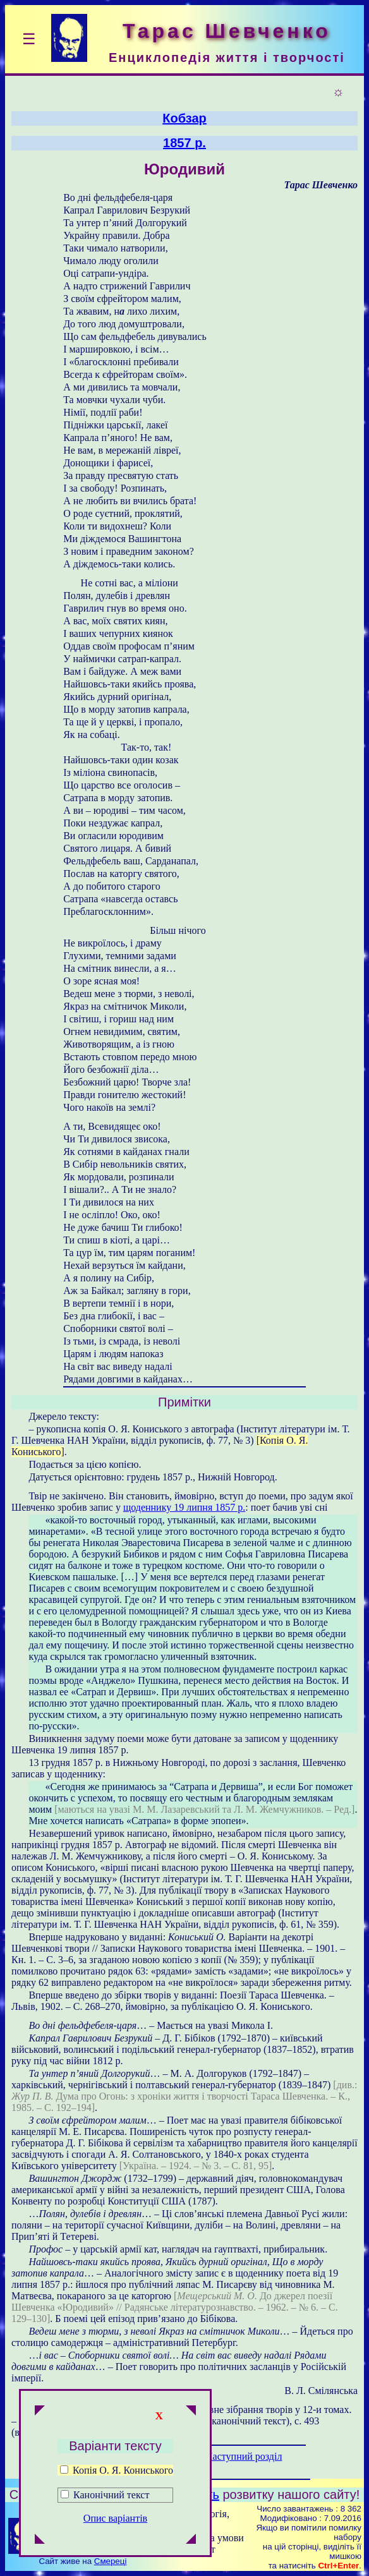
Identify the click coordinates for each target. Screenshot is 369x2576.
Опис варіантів (115, 2518)
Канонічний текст (111, 2494)
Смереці (110, 2561)
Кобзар (184, 118)
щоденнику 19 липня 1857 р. (184, 1507)
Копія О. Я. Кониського (116, 2470)
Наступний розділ (243, 2456)
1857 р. (184, 143)
